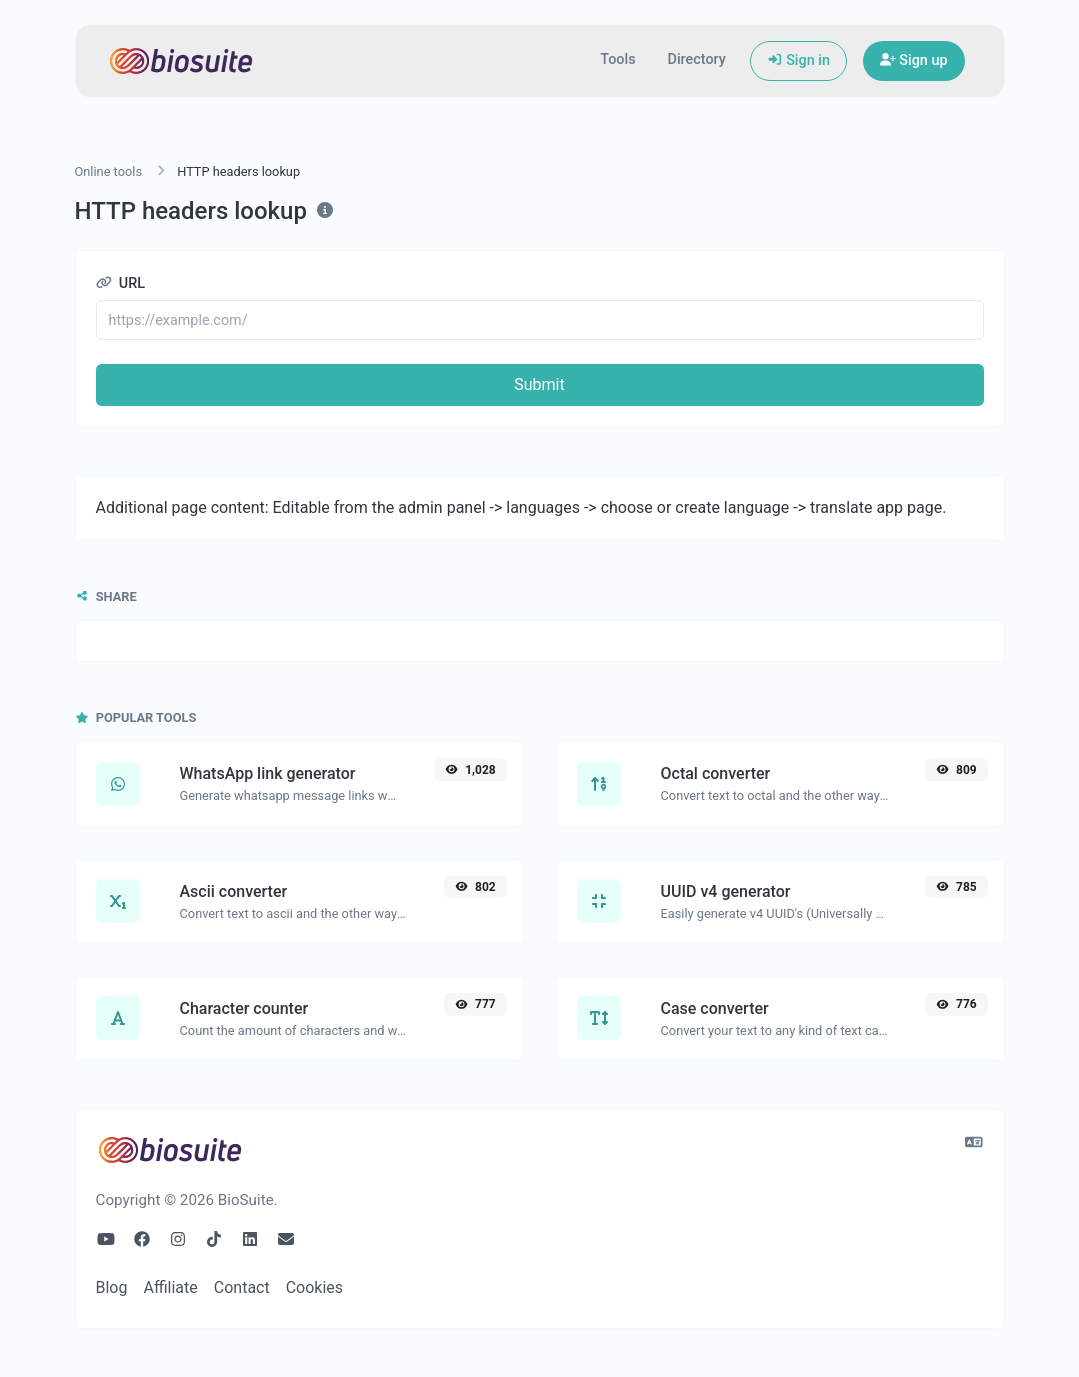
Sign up (914, 60)
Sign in (798, 60)
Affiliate (170, 1287)
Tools (617, 59)
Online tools (109, 171)
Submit (539, 384)
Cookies (314, 1287)
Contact (242, 1287)
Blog (112, 1287)
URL (121, 283)
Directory (697, 59)
